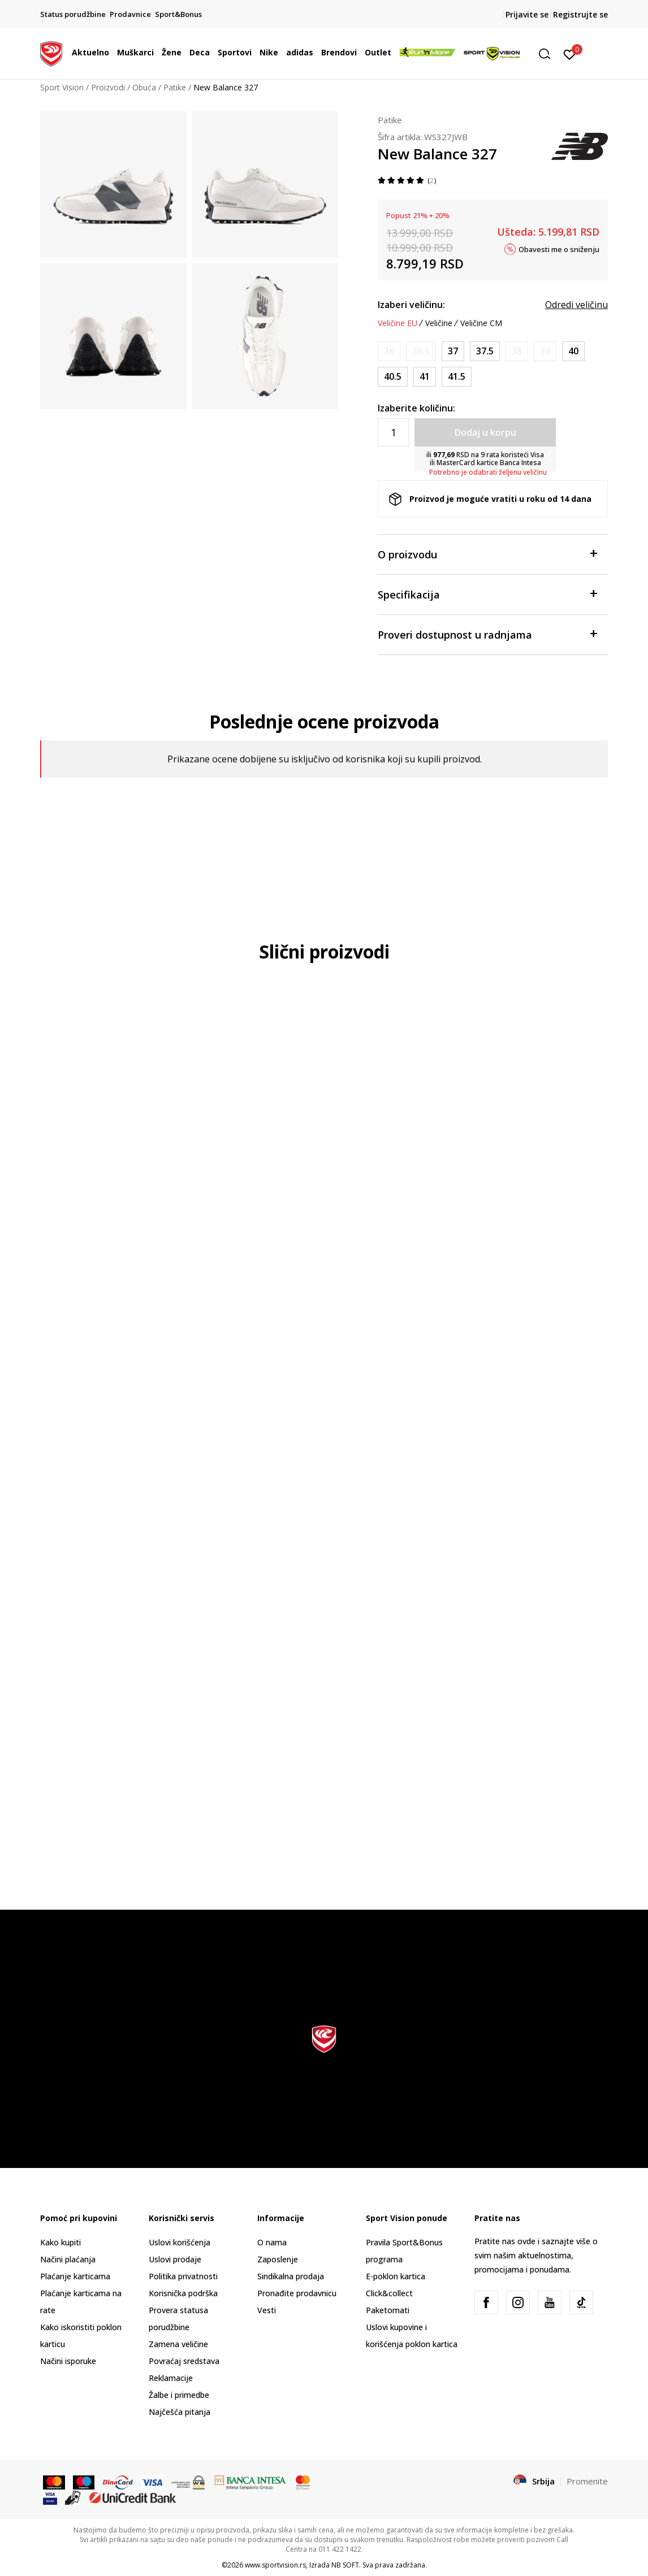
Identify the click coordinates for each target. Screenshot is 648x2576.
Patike (174, 87)
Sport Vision (62, 87)
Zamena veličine (178, 2344)
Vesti (266, 2310)
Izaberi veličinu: (411, 305)
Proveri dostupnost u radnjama (487, 633)
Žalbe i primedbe (179, 2394)
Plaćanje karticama (75, 2276)
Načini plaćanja (68, 2259)
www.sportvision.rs (275, 2565)
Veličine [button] (438, 323)
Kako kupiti (60, 2242)
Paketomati (387, 2310)
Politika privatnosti (183, 2276)
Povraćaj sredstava (184, 2361)
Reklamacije (171, 2378)
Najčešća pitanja (179, 2411)
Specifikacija (487, 593)
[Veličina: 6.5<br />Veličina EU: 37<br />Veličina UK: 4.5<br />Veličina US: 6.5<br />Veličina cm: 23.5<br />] (453, 351)
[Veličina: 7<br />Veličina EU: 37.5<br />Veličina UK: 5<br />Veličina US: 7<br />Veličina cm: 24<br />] (485, 351)
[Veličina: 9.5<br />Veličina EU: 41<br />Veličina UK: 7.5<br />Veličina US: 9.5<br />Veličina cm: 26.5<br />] (424, 377)
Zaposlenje (277, 2259)
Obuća (144, 87)
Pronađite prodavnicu (296, 2293)
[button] (548, 54)
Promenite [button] (587, 2481)
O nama (272, 2242)
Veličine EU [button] (397, 323)
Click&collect (389, 2293)
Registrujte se (580, 14)
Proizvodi (108, 87)
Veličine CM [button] (481, 323)
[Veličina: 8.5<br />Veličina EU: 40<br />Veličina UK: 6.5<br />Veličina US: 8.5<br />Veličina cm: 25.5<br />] (573, 351)
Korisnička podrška (183, 2293)
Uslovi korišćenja (179, 2242)
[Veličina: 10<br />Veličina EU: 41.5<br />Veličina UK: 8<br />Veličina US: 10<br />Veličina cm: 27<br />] (457, 377)
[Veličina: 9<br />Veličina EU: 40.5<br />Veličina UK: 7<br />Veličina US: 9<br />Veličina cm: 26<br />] (393, 377)
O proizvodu (487, 553)
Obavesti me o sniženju (559, 249)
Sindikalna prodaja (290, 2276)
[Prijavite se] (570, 53)
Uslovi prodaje (175, 2259)
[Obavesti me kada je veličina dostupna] (389, 351)
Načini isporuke (68, 2361)
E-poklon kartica (395, 2276)
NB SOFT (345, 2565)
